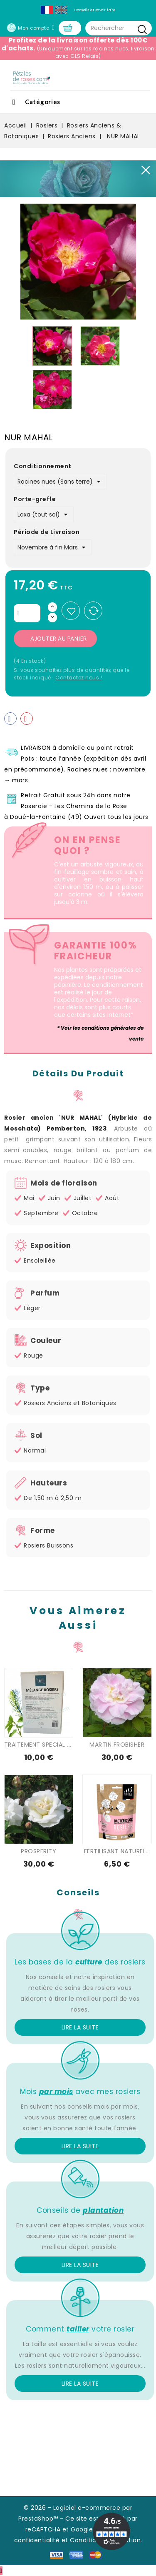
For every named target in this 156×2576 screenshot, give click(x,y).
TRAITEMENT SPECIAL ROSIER (46, 1744)
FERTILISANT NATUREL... (117, 1851)
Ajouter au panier (58, 638)
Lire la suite (80, 2027)
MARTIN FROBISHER (116, 1744)
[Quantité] (27, 613)
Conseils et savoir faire (95, 10)
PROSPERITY (38, 1851)
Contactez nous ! (78, 677)
